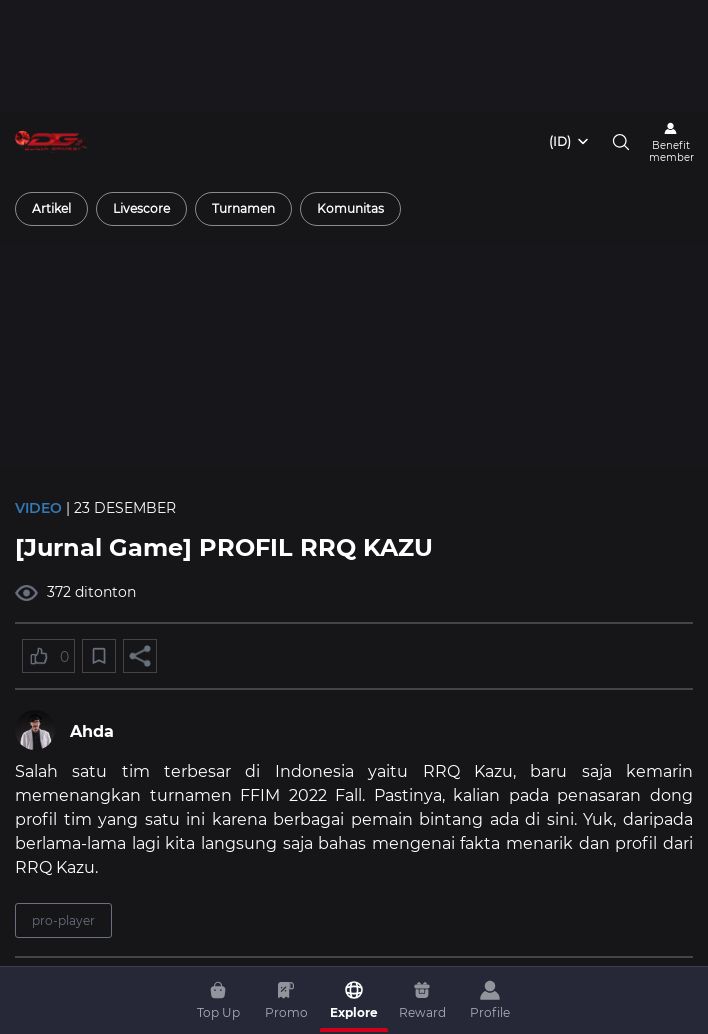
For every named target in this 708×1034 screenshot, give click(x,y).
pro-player (63, 920)
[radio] (51, 209)
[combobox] (570, 142)
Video (38, 508)
